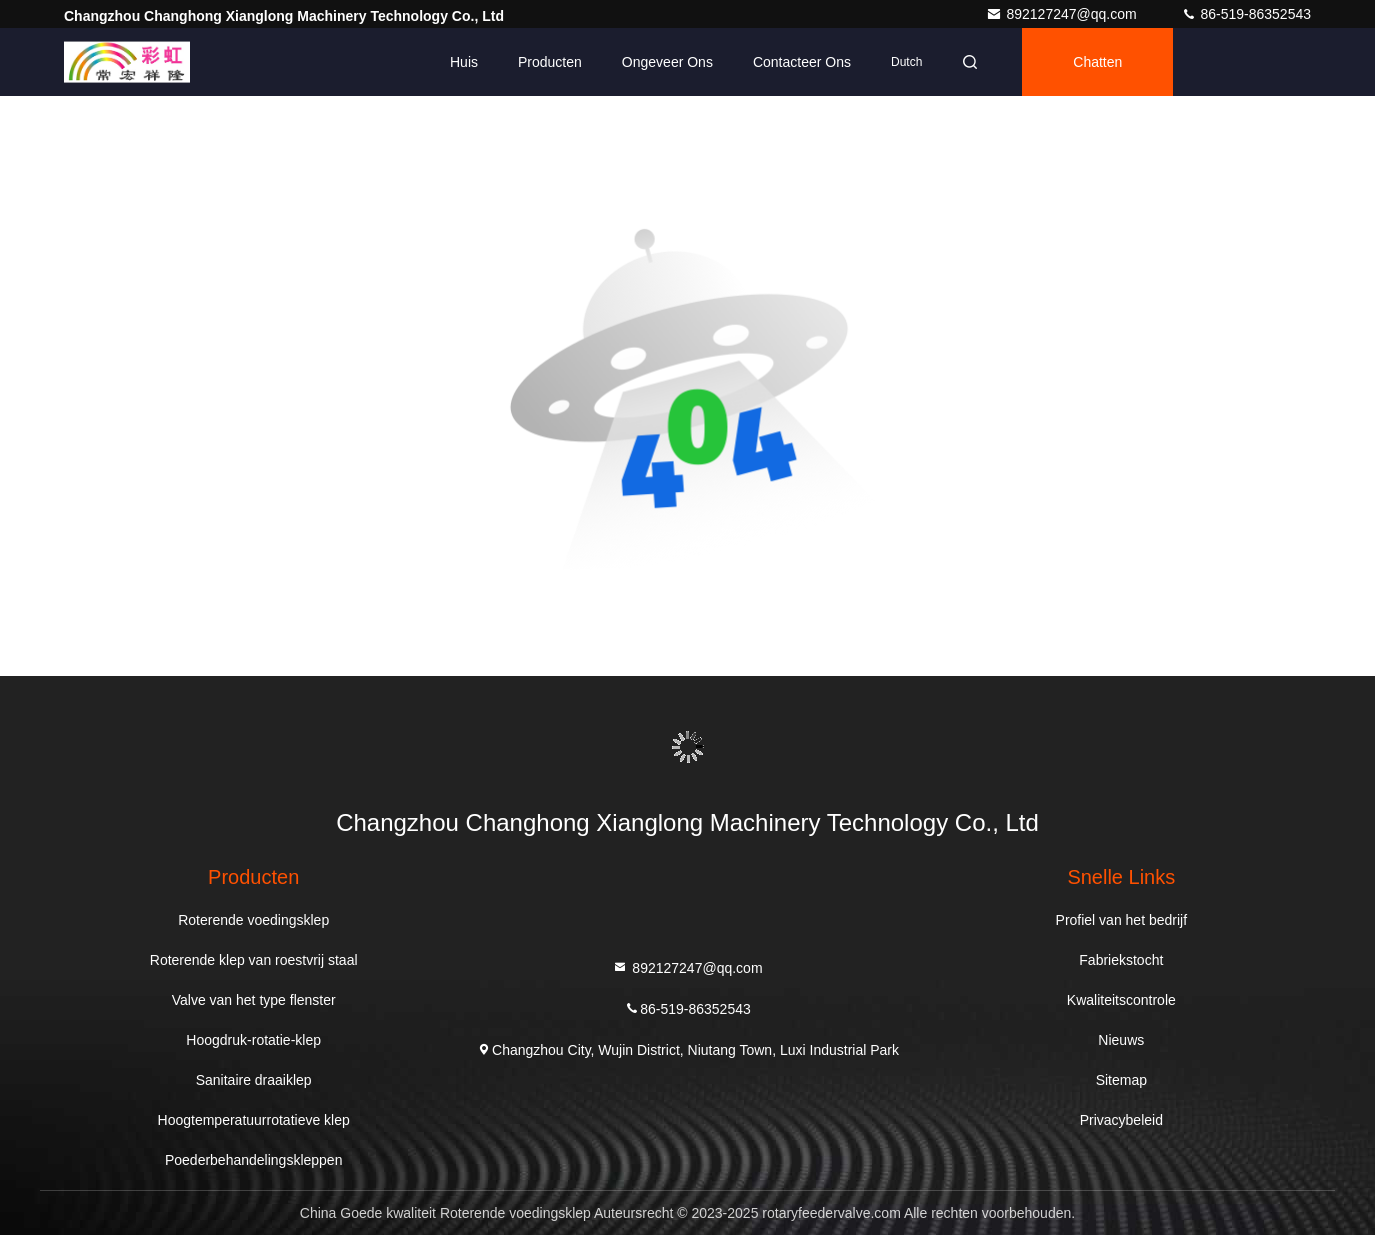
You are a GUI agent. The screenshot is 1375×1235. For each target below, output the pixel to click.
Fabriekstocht (1121, 960)
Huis (464, 62)
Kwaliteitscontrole (1121, 1000)
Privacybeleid (1121, 1120)
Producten (550, 62)
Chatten (1097, 62)
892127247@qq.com (1063, 14)
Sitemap (1121, 1080)
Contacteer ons (802, 62)
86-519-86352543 (1246, 14)
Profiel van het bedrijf (1122, 920)
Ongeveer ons (667, 62)
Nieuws (1121, 1040)
